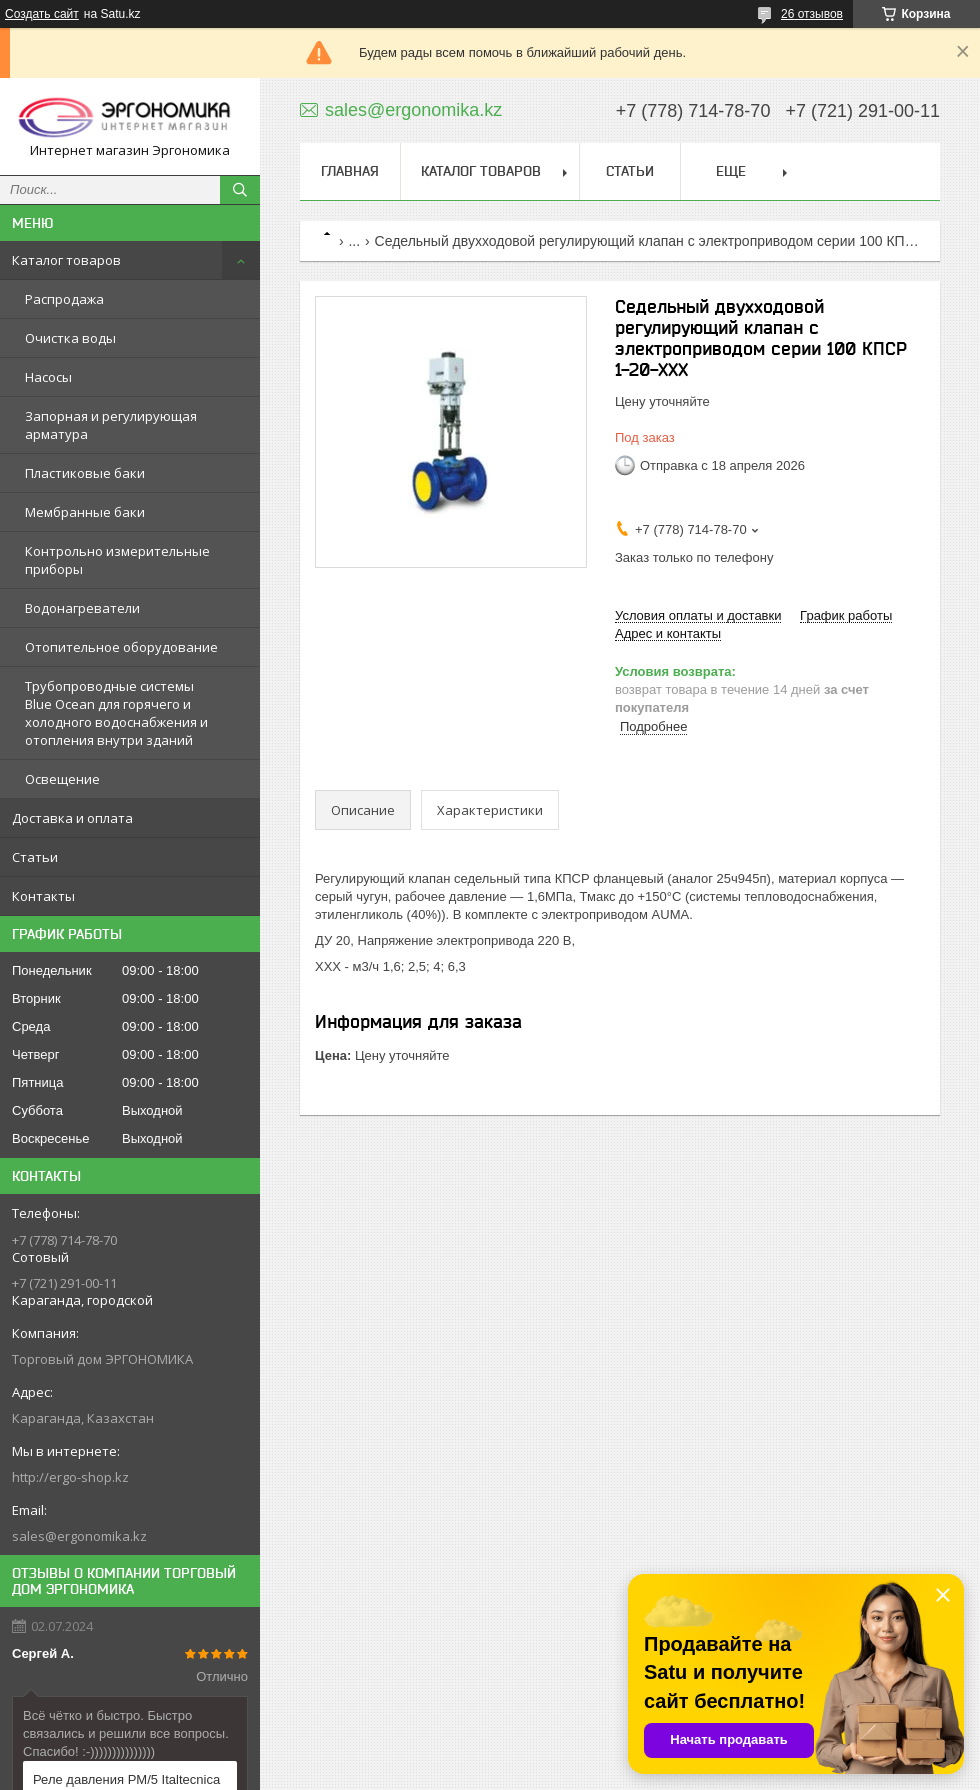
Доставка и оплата (72, 818)
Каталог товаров (66, 260)
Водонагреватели (82, 608)
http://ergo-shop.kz (70, 1477)
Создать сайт (42, 14)
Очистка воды (70, 338)
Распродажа (64, 299)
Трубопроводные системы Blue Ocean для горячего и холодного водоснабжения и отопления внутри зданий (116, 713)
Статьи (35, 857)
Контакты (43, 896)
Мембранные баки (85, 512)
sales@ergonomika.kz (79, 1536)
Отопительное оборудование (121, 647)
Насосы (48, 377)
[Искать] (240, 190)
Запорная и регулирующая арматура (111, 425)
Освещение (62, 779)
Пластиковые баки (85, 473)
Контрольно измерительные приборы (117, 560)
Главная (350, 171)
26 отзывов (812, 14)
